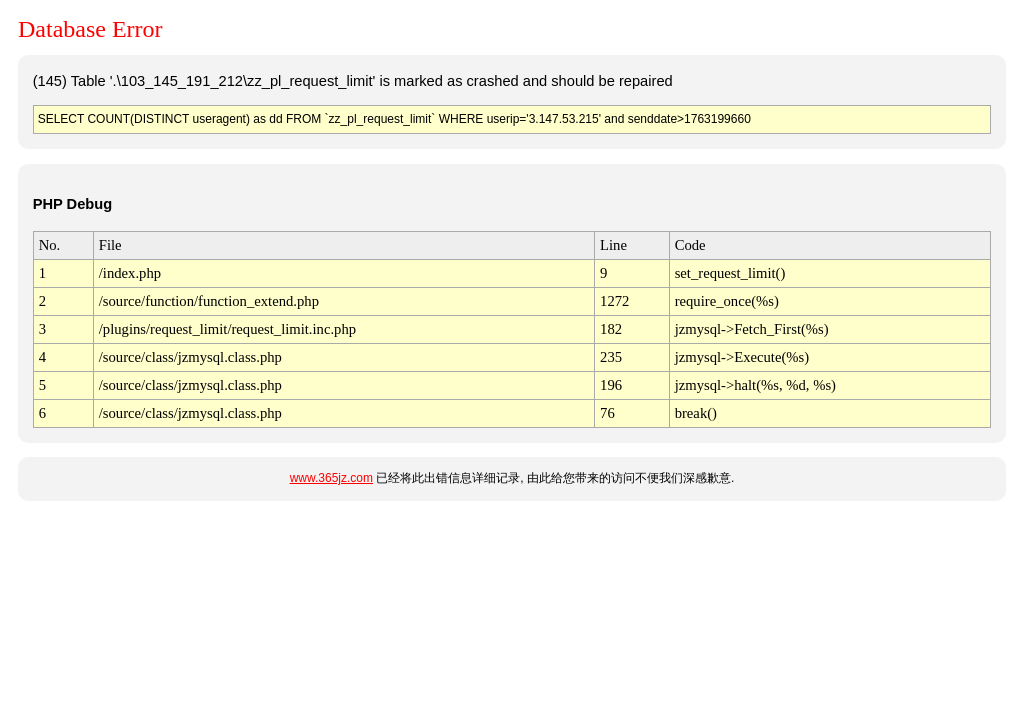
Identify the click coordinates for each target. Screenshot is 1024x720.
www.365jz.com (331, 478)
